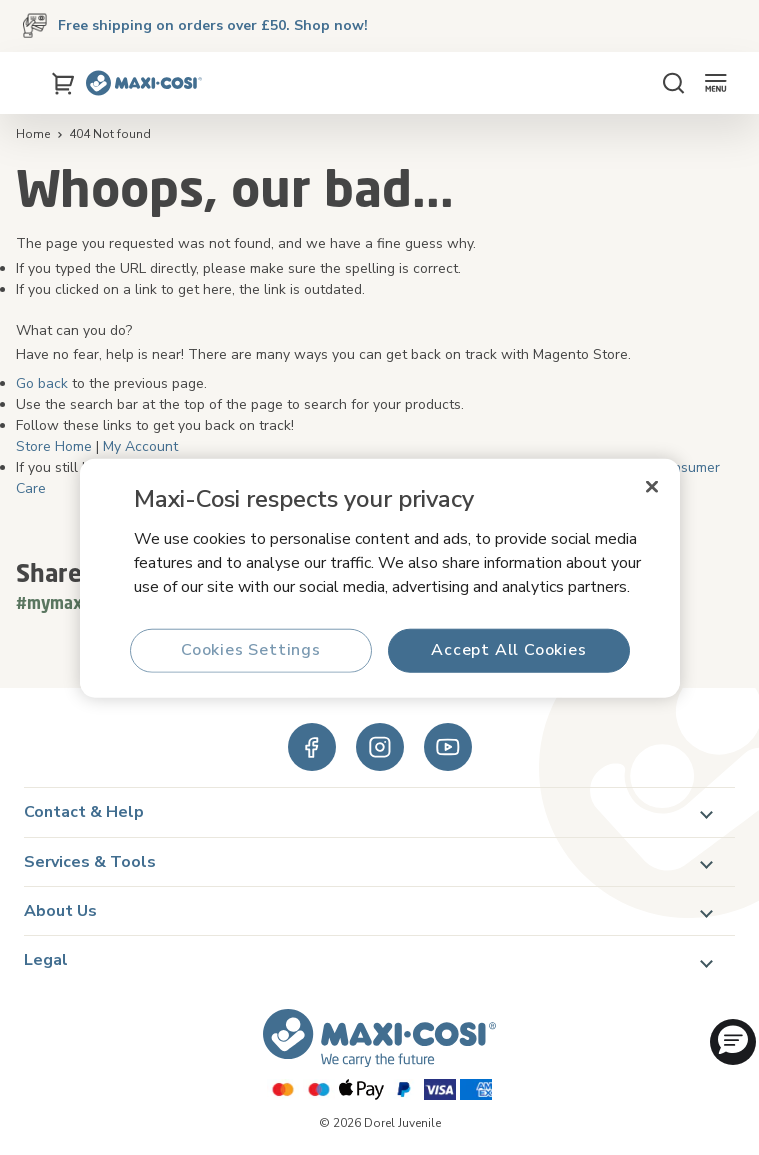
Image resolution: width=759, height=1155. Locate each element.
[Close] (652, 486)
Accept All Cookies (508, 650)
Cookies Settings (251, 650)
